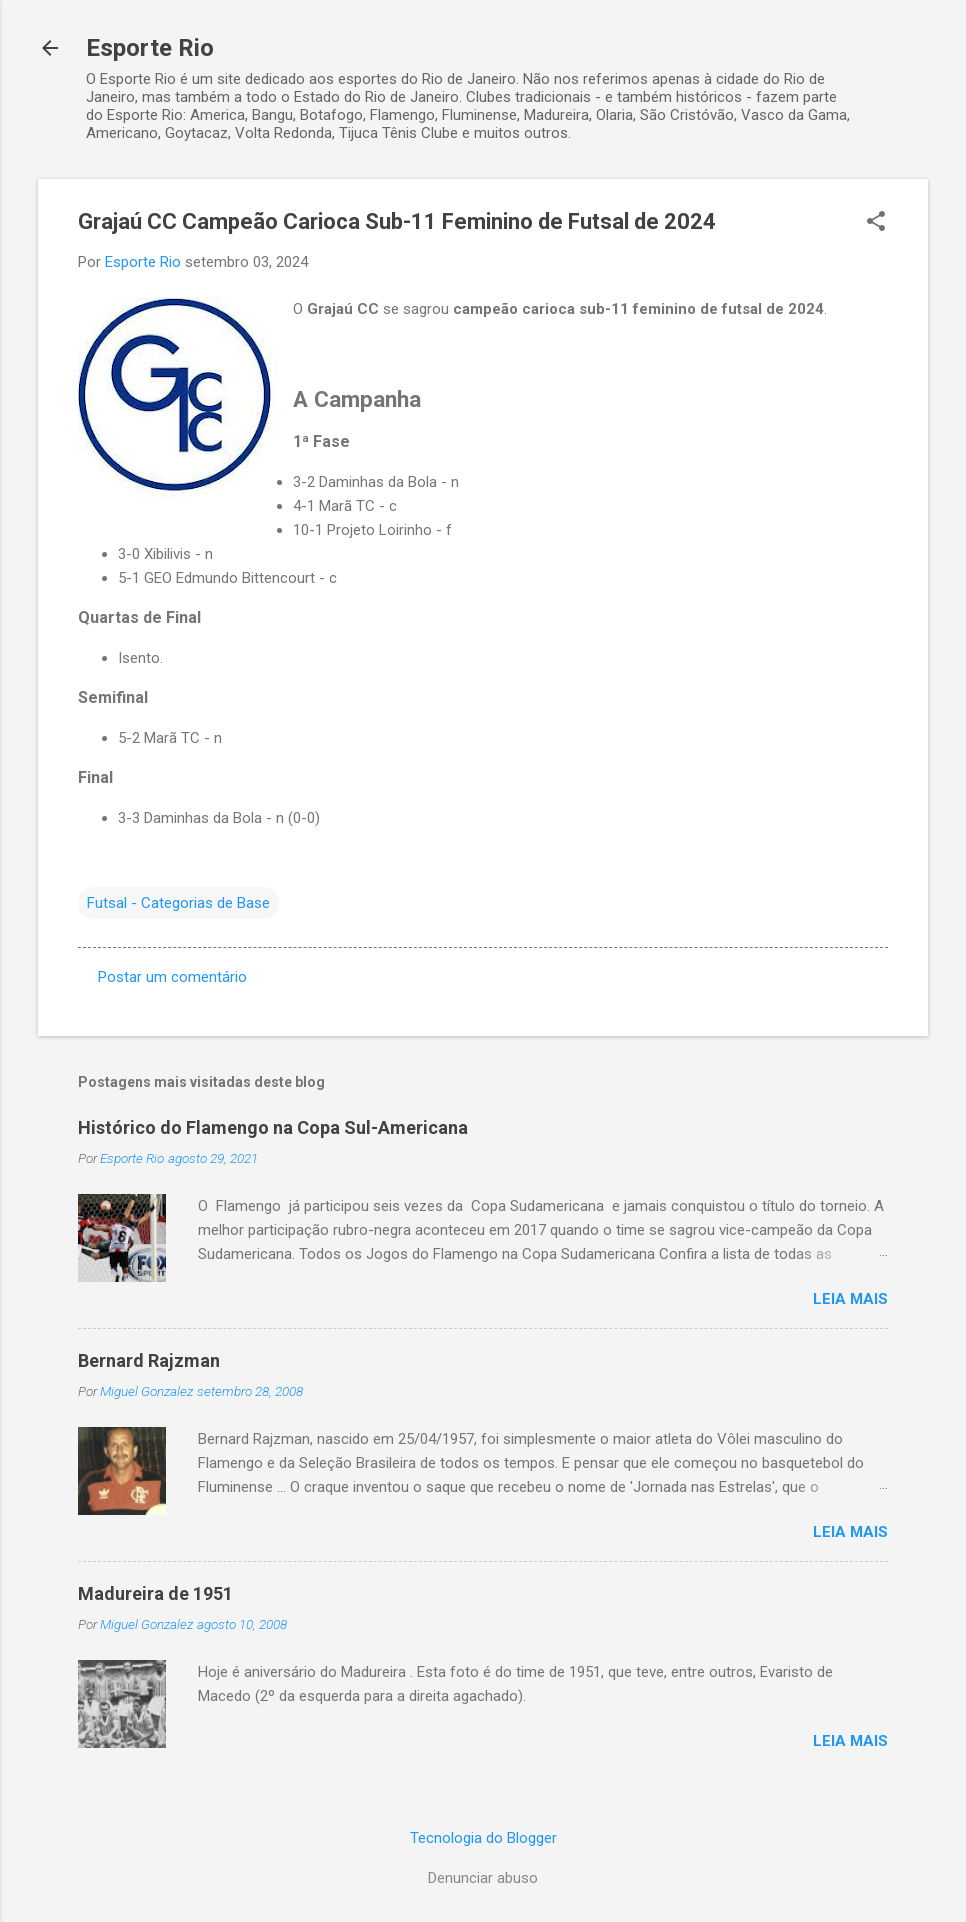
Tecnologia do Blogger (483, 1838)
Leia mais (850, 1299)
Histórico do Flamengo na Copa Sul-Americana (273, 1127)
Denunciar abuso (483, 1878)
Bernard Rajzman (149, 1360)
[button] (876, 223)
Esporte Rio (150, 48)
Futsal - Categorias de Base (178, 903)
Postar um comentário (172, 977)
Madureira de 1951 (155, 1593)
